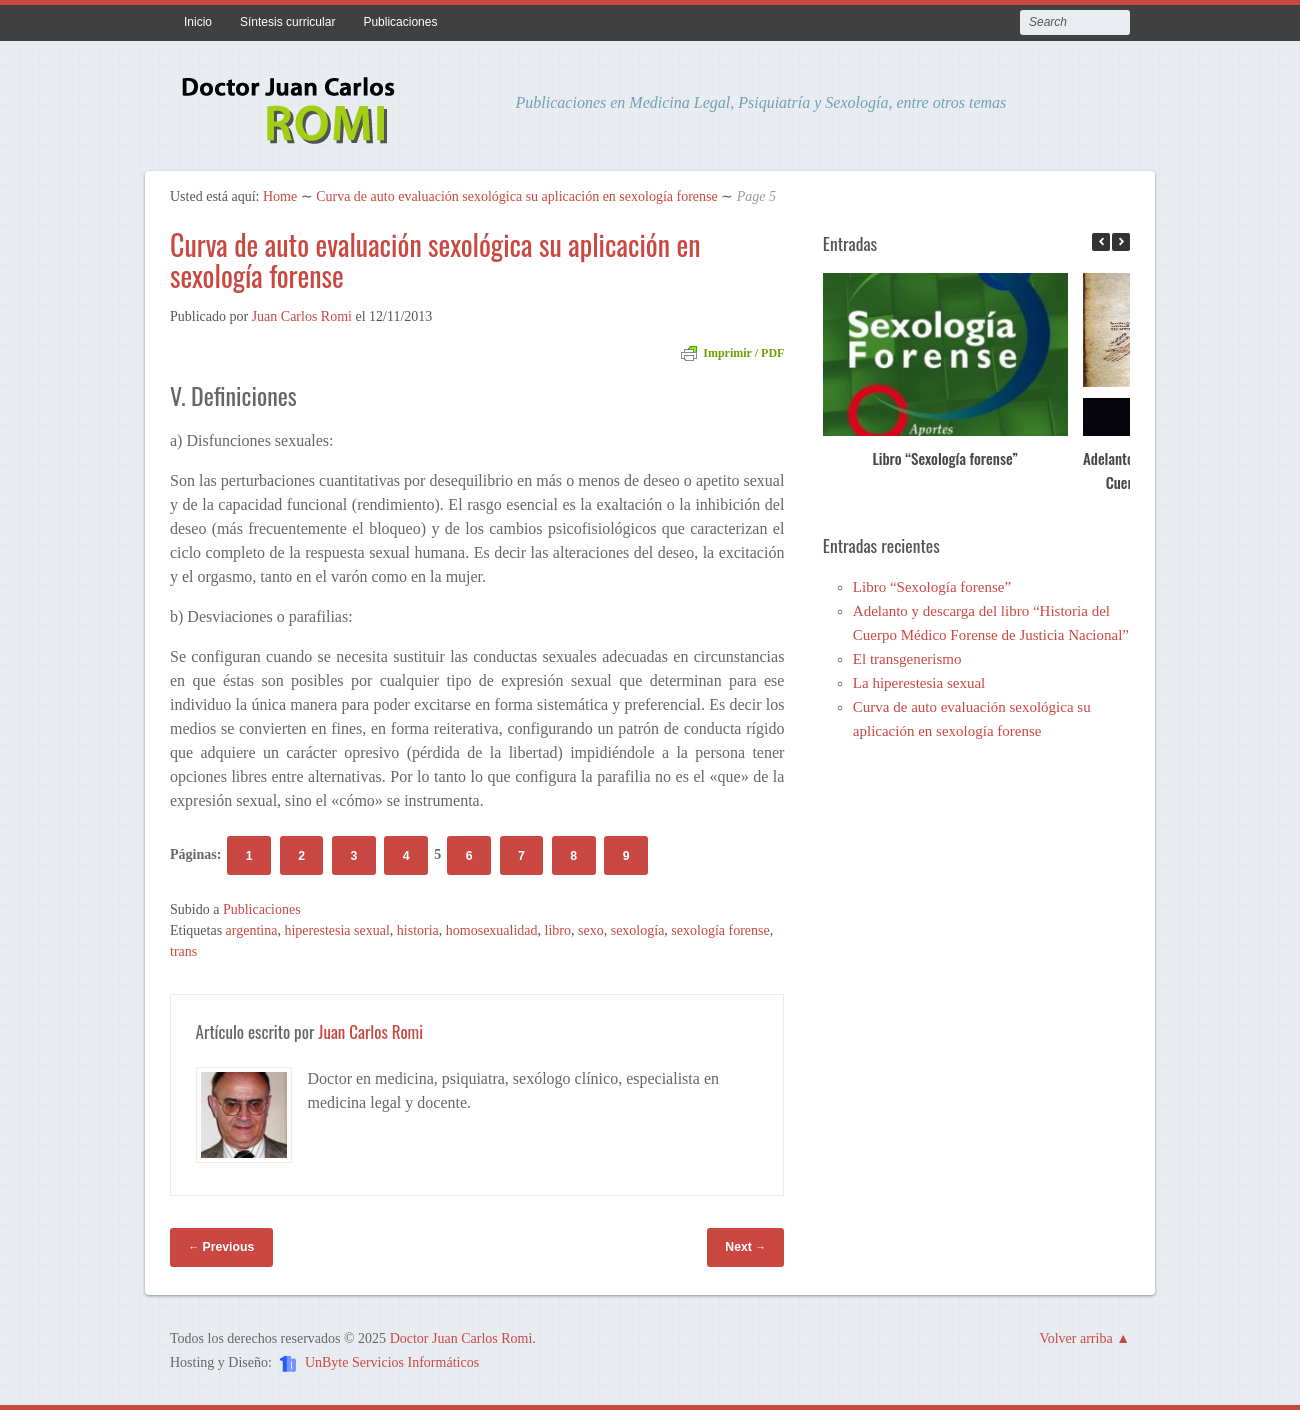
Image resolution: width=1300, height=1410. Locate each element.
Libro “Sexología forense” (945, 458)
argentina (252, 930)
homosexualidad (492, 930)
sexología (638, 930)
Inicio (198, 22)
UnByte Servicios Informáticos (392, 1363)
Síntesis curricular (287, 22)
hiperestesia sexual (336, 930)
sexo (591, 930)
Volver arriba (1075, 1338)
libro (558, 930)
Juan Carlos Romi (302, 316)
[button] (1121, 242)
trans (183, 951)
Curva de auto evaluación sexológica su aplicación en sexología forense (517, 196)
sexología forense (720, 930)
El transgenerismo (907, 659)
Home (280, 196)
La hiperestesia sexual (919, 683)
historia (418, 930)
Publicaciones (400, 22)
